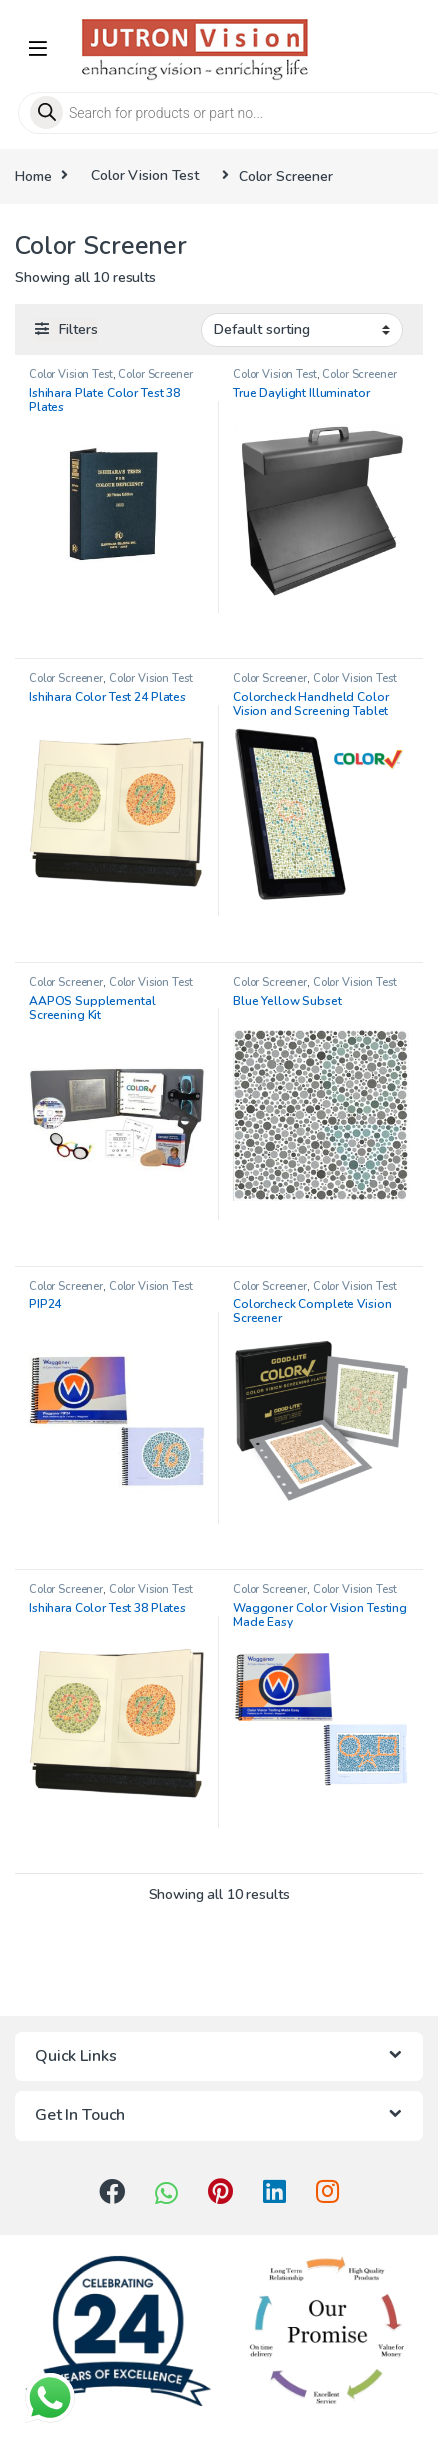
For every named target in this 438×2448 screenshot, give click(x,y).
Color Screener (155, 374)
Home (33, 175)
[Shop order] (302, 330)
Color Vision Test (145, 175)
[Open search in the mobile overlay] (219, 113)
